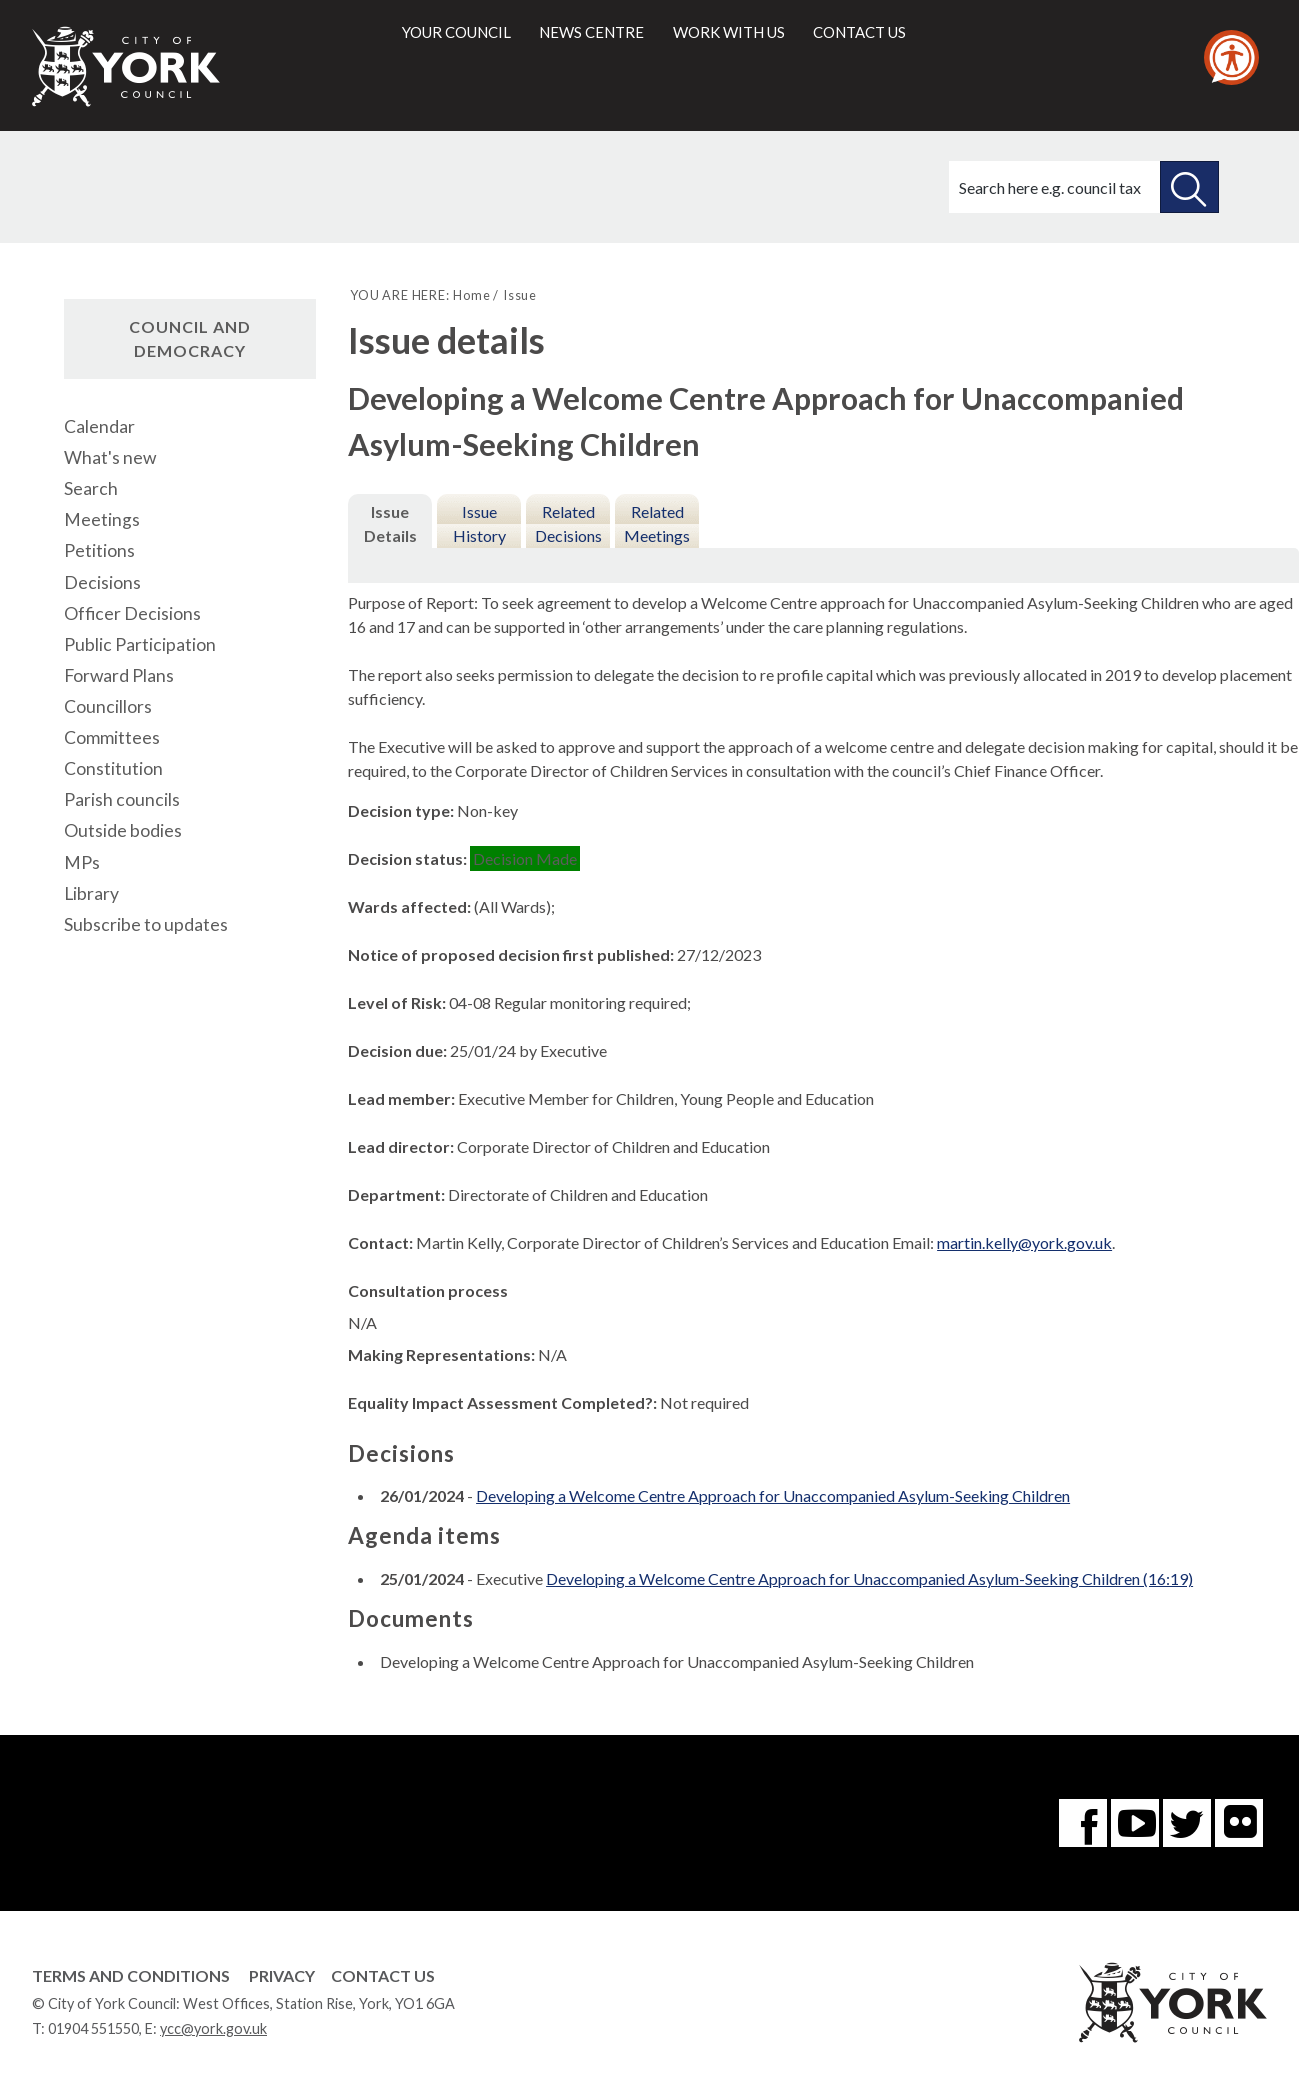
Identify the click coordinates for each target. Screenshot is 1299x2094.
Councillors (108, 706)
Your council (456, 32)
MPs (82, 862)
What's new (110, 457)
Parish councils (122, 799)
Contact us (859, 32)
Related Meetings (657, 523)
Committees (112, 737)
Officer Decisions (132, 613)
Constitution (113, 768)
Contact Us (383, 1975)
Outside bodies (123, 830)
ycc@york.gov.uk (213, 2028)
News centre (591, 32)
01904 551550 (93, 2028)
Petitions (99, 550)
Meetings (102, 519)
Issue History (479, 523)
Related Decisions (568, 523)
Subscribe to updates (146, 924)
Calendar (99, 426)
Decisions (102, 582)
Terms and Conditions (131, 1975)
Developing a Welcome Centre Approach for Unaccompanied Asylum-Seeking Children (773, 1495)
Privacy (282, 1975)
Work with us (729, 32)
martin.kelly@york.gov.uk (1024, 1242)
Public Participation (140, 644)
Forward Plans (119, 675)
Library (91, 893)
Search (91, 488)
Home (471, 295)
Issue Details (390, 523)
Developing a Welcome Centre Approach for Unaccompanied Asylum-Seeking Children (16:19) (869, 1578)
